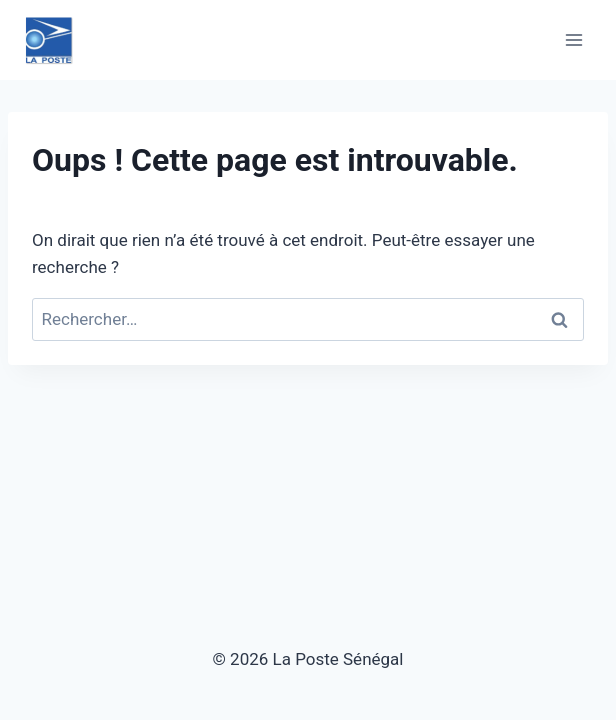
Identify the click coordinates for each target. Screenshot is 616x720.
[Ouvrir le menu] (573, 39)
